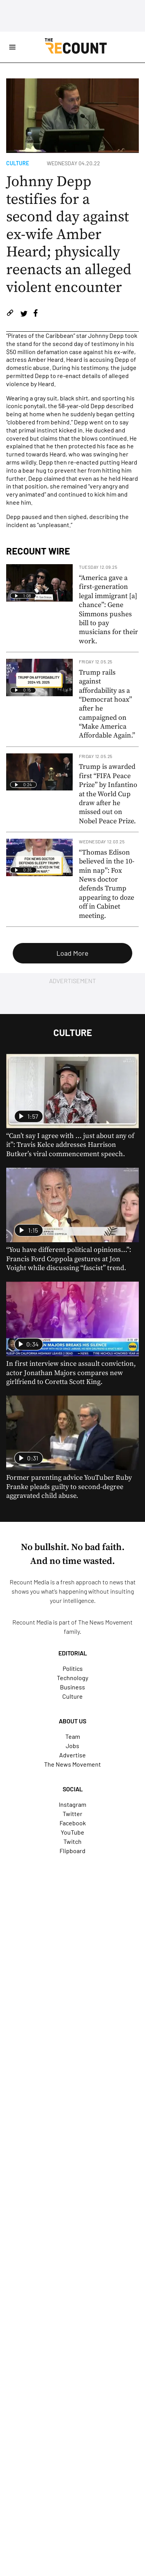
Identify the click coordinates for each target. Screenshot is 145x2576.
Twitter (72, 1813)
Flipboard (72, 1850)
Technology (72, 1677)
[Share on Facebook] (36, 314)
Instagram (72, 1804)
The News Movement (105, 1622)
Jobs (72, 1745)
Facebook (73, 1822)
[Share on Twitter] (23, 314)
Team (72, 1736)
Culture (17, 163)
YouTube (72, 1832)
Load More (72, 953)
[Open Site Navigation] (12, 47)
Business (72, 1687)
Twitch (72, 1841)
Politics (73, 1668)
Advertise (72, 1755)
